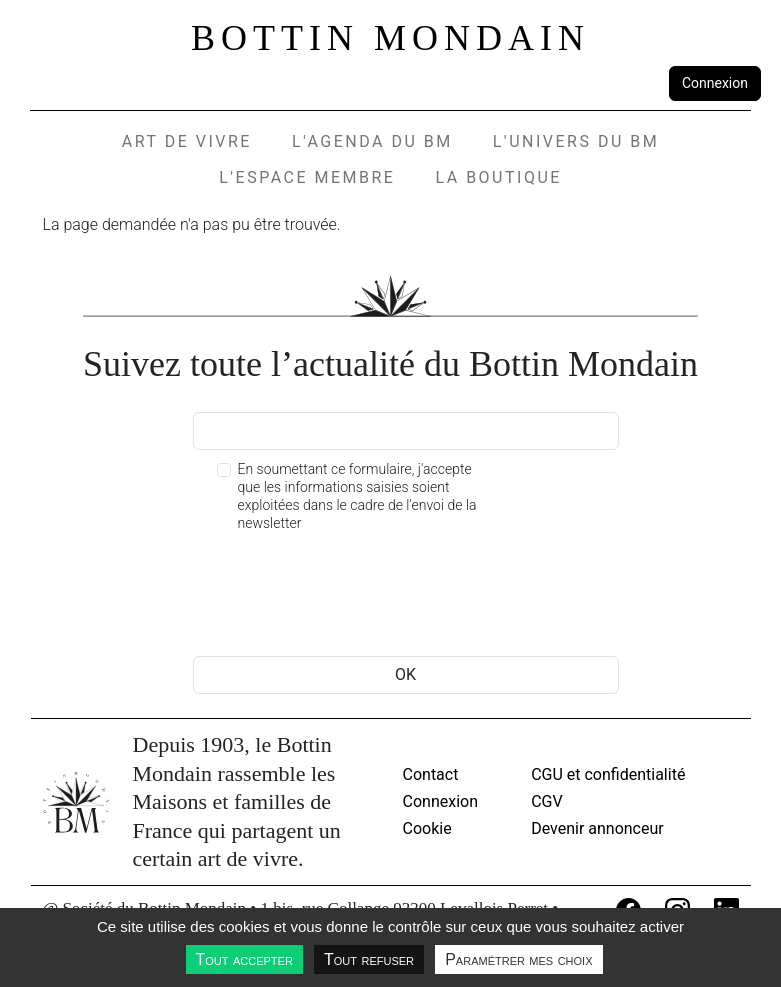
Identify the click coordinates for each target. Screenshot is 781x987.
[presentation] (345, 597)
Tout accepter (244, 959)
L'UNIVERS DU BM (576, 141)
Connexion (715, 83)
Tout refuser (369, 959)
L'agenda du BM (372, 141)
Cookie (427, 828)
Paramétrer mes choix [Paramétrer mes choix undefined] (518, 959)
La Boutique (498, 177)
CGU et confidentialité (608, 774)
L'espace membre (307, 177)
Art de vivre (187, 141)
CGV (547, 801)
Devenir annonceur (597, 828)
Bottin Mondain (390, 38)
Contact (431, 774)
